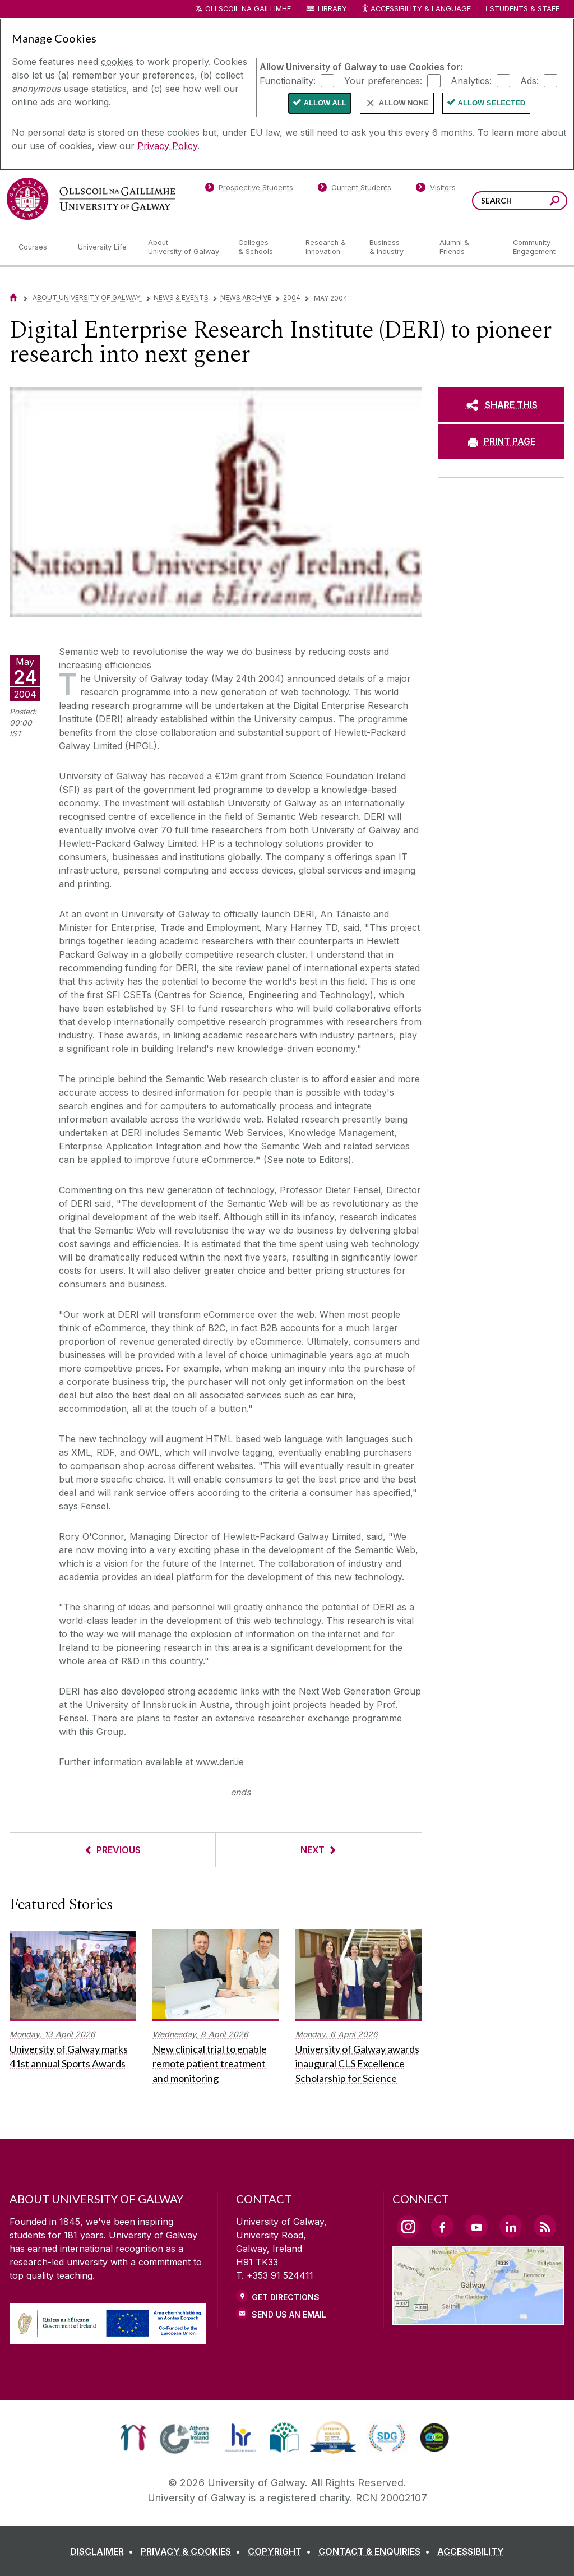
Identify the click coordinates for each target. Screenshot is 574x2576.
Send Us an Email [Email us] (289, 2314)
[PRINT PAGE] (501, 441)
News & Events (181, 297)
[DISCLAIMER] (104, 2551)
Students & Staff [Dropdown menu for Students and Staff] (524, 8)
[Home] (13, 297)
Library (332, 8)
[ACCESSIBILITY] (470, 2551)
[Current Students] (354, 189)
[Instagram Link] (408, 2226)
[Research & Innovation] (328, 247)
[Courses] (39, 247)
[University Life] (103, 247)
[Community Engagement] (534, 247)
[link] (133, 2437)
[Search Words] (519, 200)
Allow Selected (492, 103)
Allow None (404, 103)
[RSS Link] (545, 2226)
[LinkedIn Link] (510, 2226)
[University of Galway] (91, 199)
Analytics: (471, 80)
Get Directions (286, 2297)
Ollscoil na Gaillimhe (248, 8)
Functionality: (288, 80)
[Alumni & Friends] (467, 247)
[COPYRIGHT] (282, 2551)
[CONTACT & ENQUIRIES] (376, 2551)
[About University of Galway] (184, 247)
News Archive (245, 297)
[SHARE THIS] (501, 404)
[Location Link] (478, 2318)
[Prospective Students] (249, 189)
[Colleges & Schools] (263, 247)
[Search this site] (555, 202)
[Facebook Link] (442, 2226)
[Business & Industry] (395, 247)
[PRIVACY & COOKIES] (193, 2551)
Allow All (325, 103)
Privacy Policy (167, 145)
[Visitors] (435, 189)
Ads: (529, 80)
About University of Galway (87, 297)
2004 (291, 297)
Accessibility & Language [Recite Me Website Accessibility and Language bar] (416, 9)
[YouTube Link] (476, 2226)
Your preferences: (383, 80)
